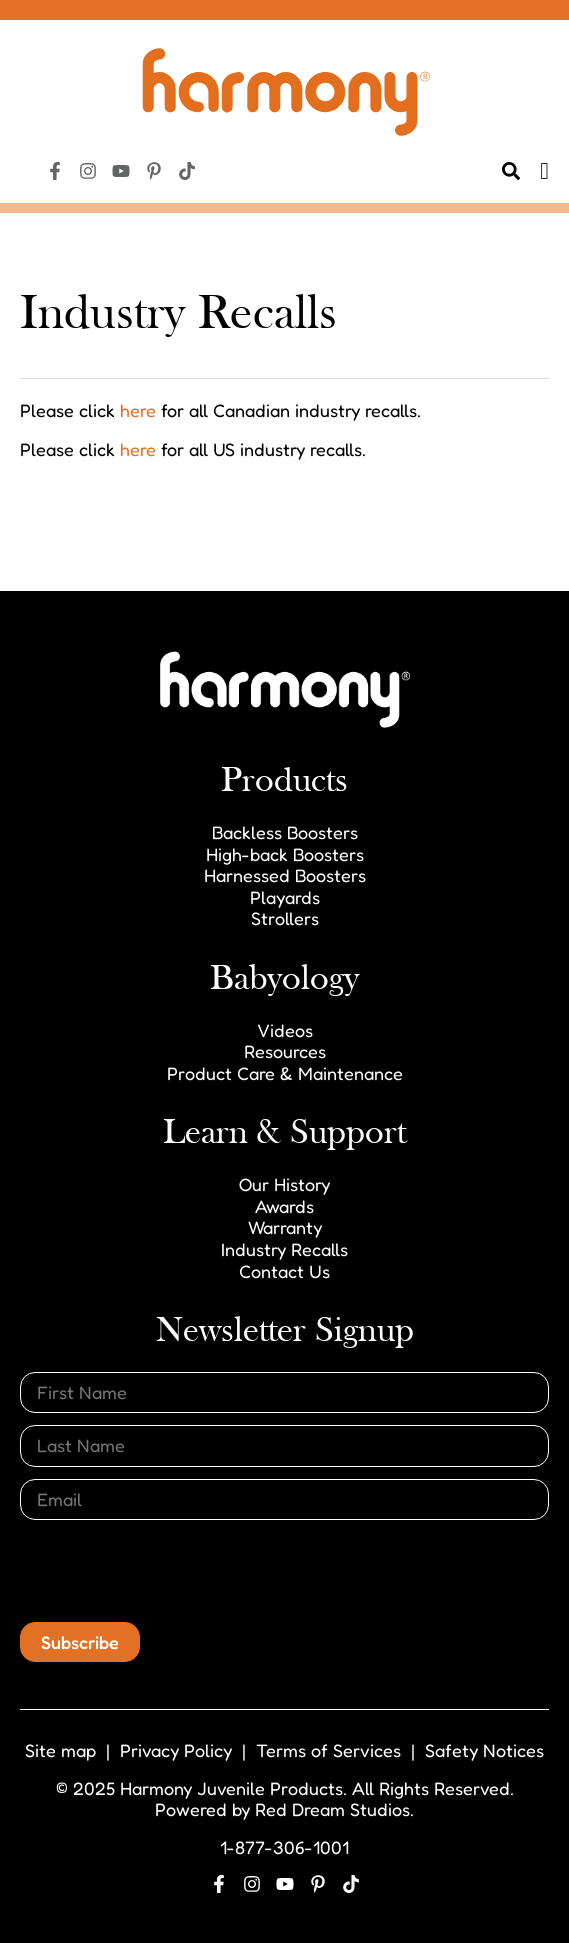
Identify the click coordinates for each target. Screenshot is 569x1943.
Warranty (285, 1227)
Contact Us (284, 1271)
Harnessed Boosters (285, 875)
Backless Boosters (285, 832)
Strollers (285, 918)
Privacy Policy (176, 1750)
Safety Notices (484, 1750)
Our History (284, 1184)
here (138, 410)
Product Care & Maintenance (285, 1073)
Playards (285, 897)
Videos (285, 1030)
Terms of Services (328, 1750)
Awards (284, 1206)
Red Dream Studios (332, 1809)
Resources (285, 1051)
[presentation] (172, 1571)
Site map (60, 1750)
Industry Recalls (284, 1249)
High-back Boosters (285, 854)
